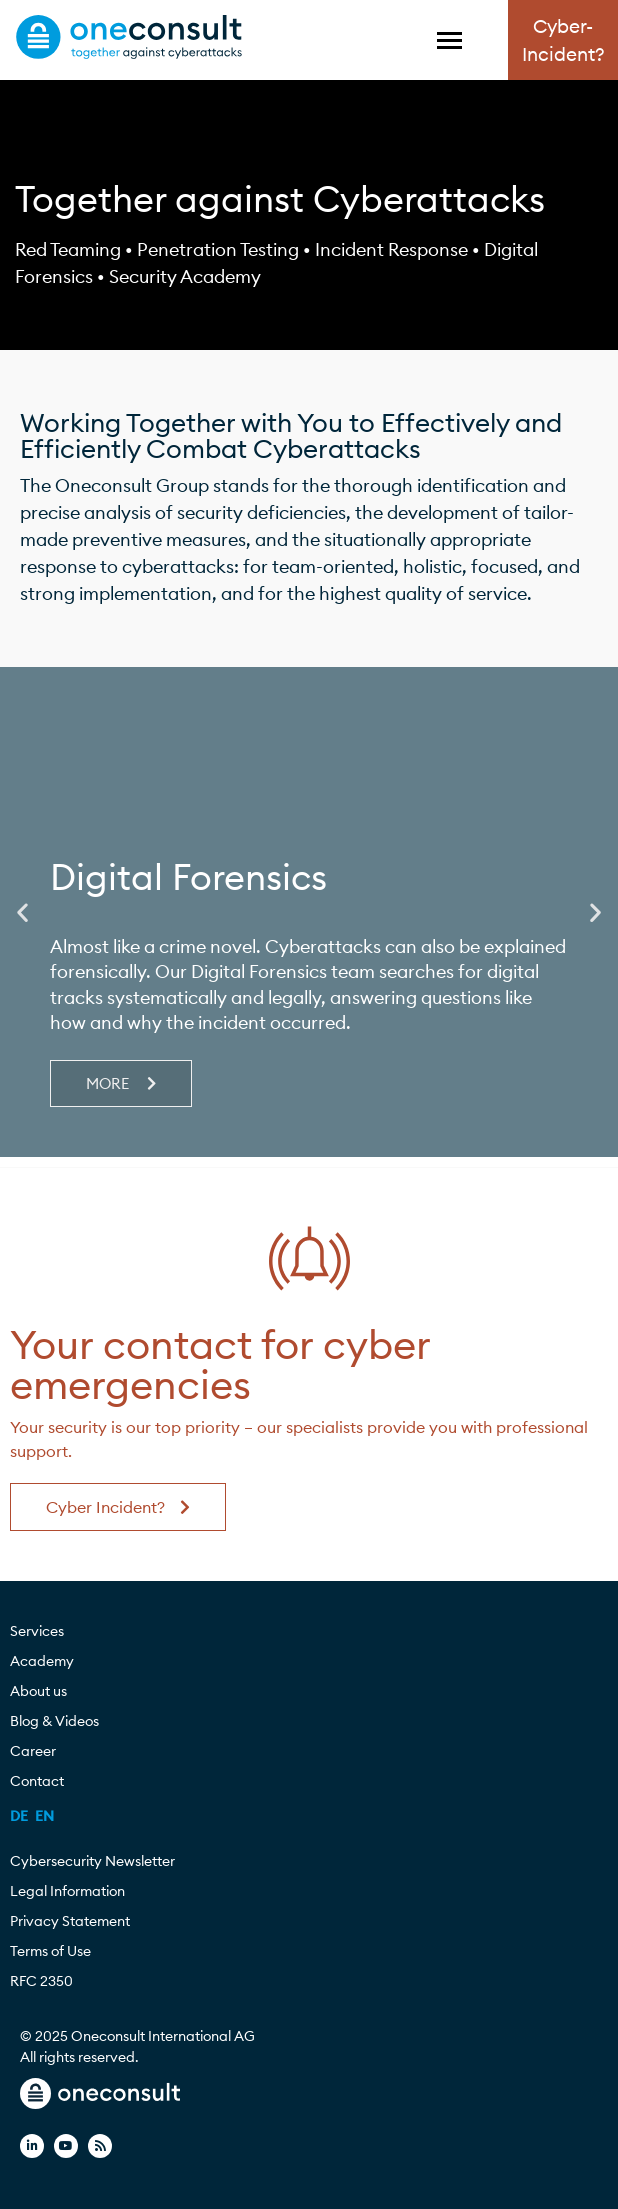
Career (38, 1751)
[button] (22, 912)
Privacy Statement (70, 1921)
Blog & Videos (59, 1721)
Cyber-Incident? (563, 40)
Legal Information (67, 1891)
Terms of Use (50, 1951)
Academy (47, 1661)
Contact (37, 1781)
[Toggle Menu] (449, 40)
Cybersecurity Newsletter (92, 1861)
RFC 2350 (41, 1981)
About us (43, 1691)
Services (42, 1631)
